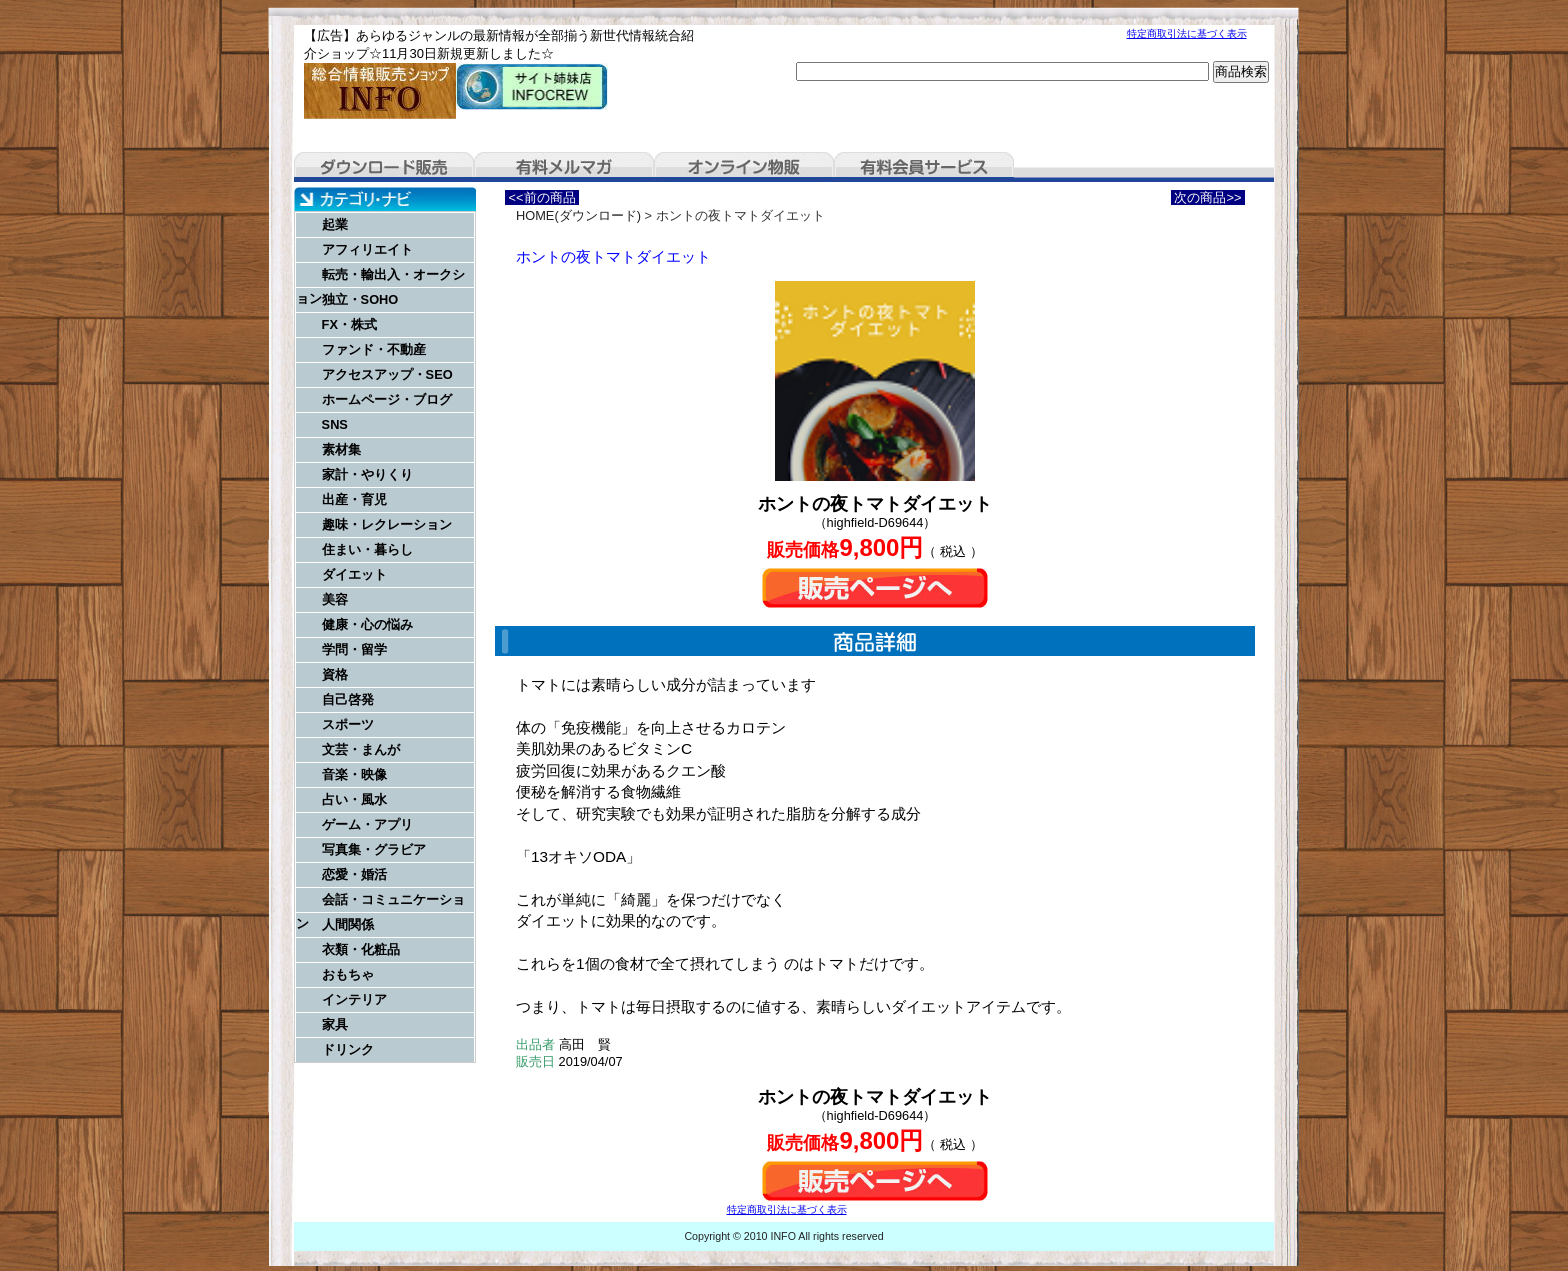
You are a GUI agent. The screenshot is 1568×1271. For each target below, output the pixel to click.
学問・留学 (354, 649)
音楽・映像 (354, 774)
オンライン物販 (744, 167)
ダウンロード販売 (384, 167)
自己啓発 (348, 699)
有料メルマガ (564, 167)
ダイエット (354, 574)
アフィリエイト (367, 249)
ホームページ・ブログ (387, 399)
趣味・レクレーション (387, 524)
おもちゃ (348, 974)
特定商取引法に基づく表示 (1187, 33)
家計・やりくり (367, 474)
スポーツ (348, 724)
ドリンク (348, 1049)
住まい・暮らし (367, 549)
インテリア (354, 999)
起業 (335, 224)
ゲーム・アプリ (367, 824)
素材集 (341, 449)
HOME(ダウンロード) (578, 215)
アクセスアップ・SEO (387, 374)
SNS (335, 424)
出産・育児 (354, 499)
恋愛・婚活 (354, 874)
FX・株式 (349, 324)
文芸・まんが (361, 749)
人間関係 (348, 924)
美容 (335, 599)
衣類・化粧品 (361, 949)
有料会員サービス (924, 167)
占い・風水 (354, 799)
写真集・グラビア (374, 849)
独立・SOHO (360, 299)
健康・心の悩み (367, 624)
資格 (335, 674)
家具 (335, 1024)
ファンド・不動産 (374, 349)
